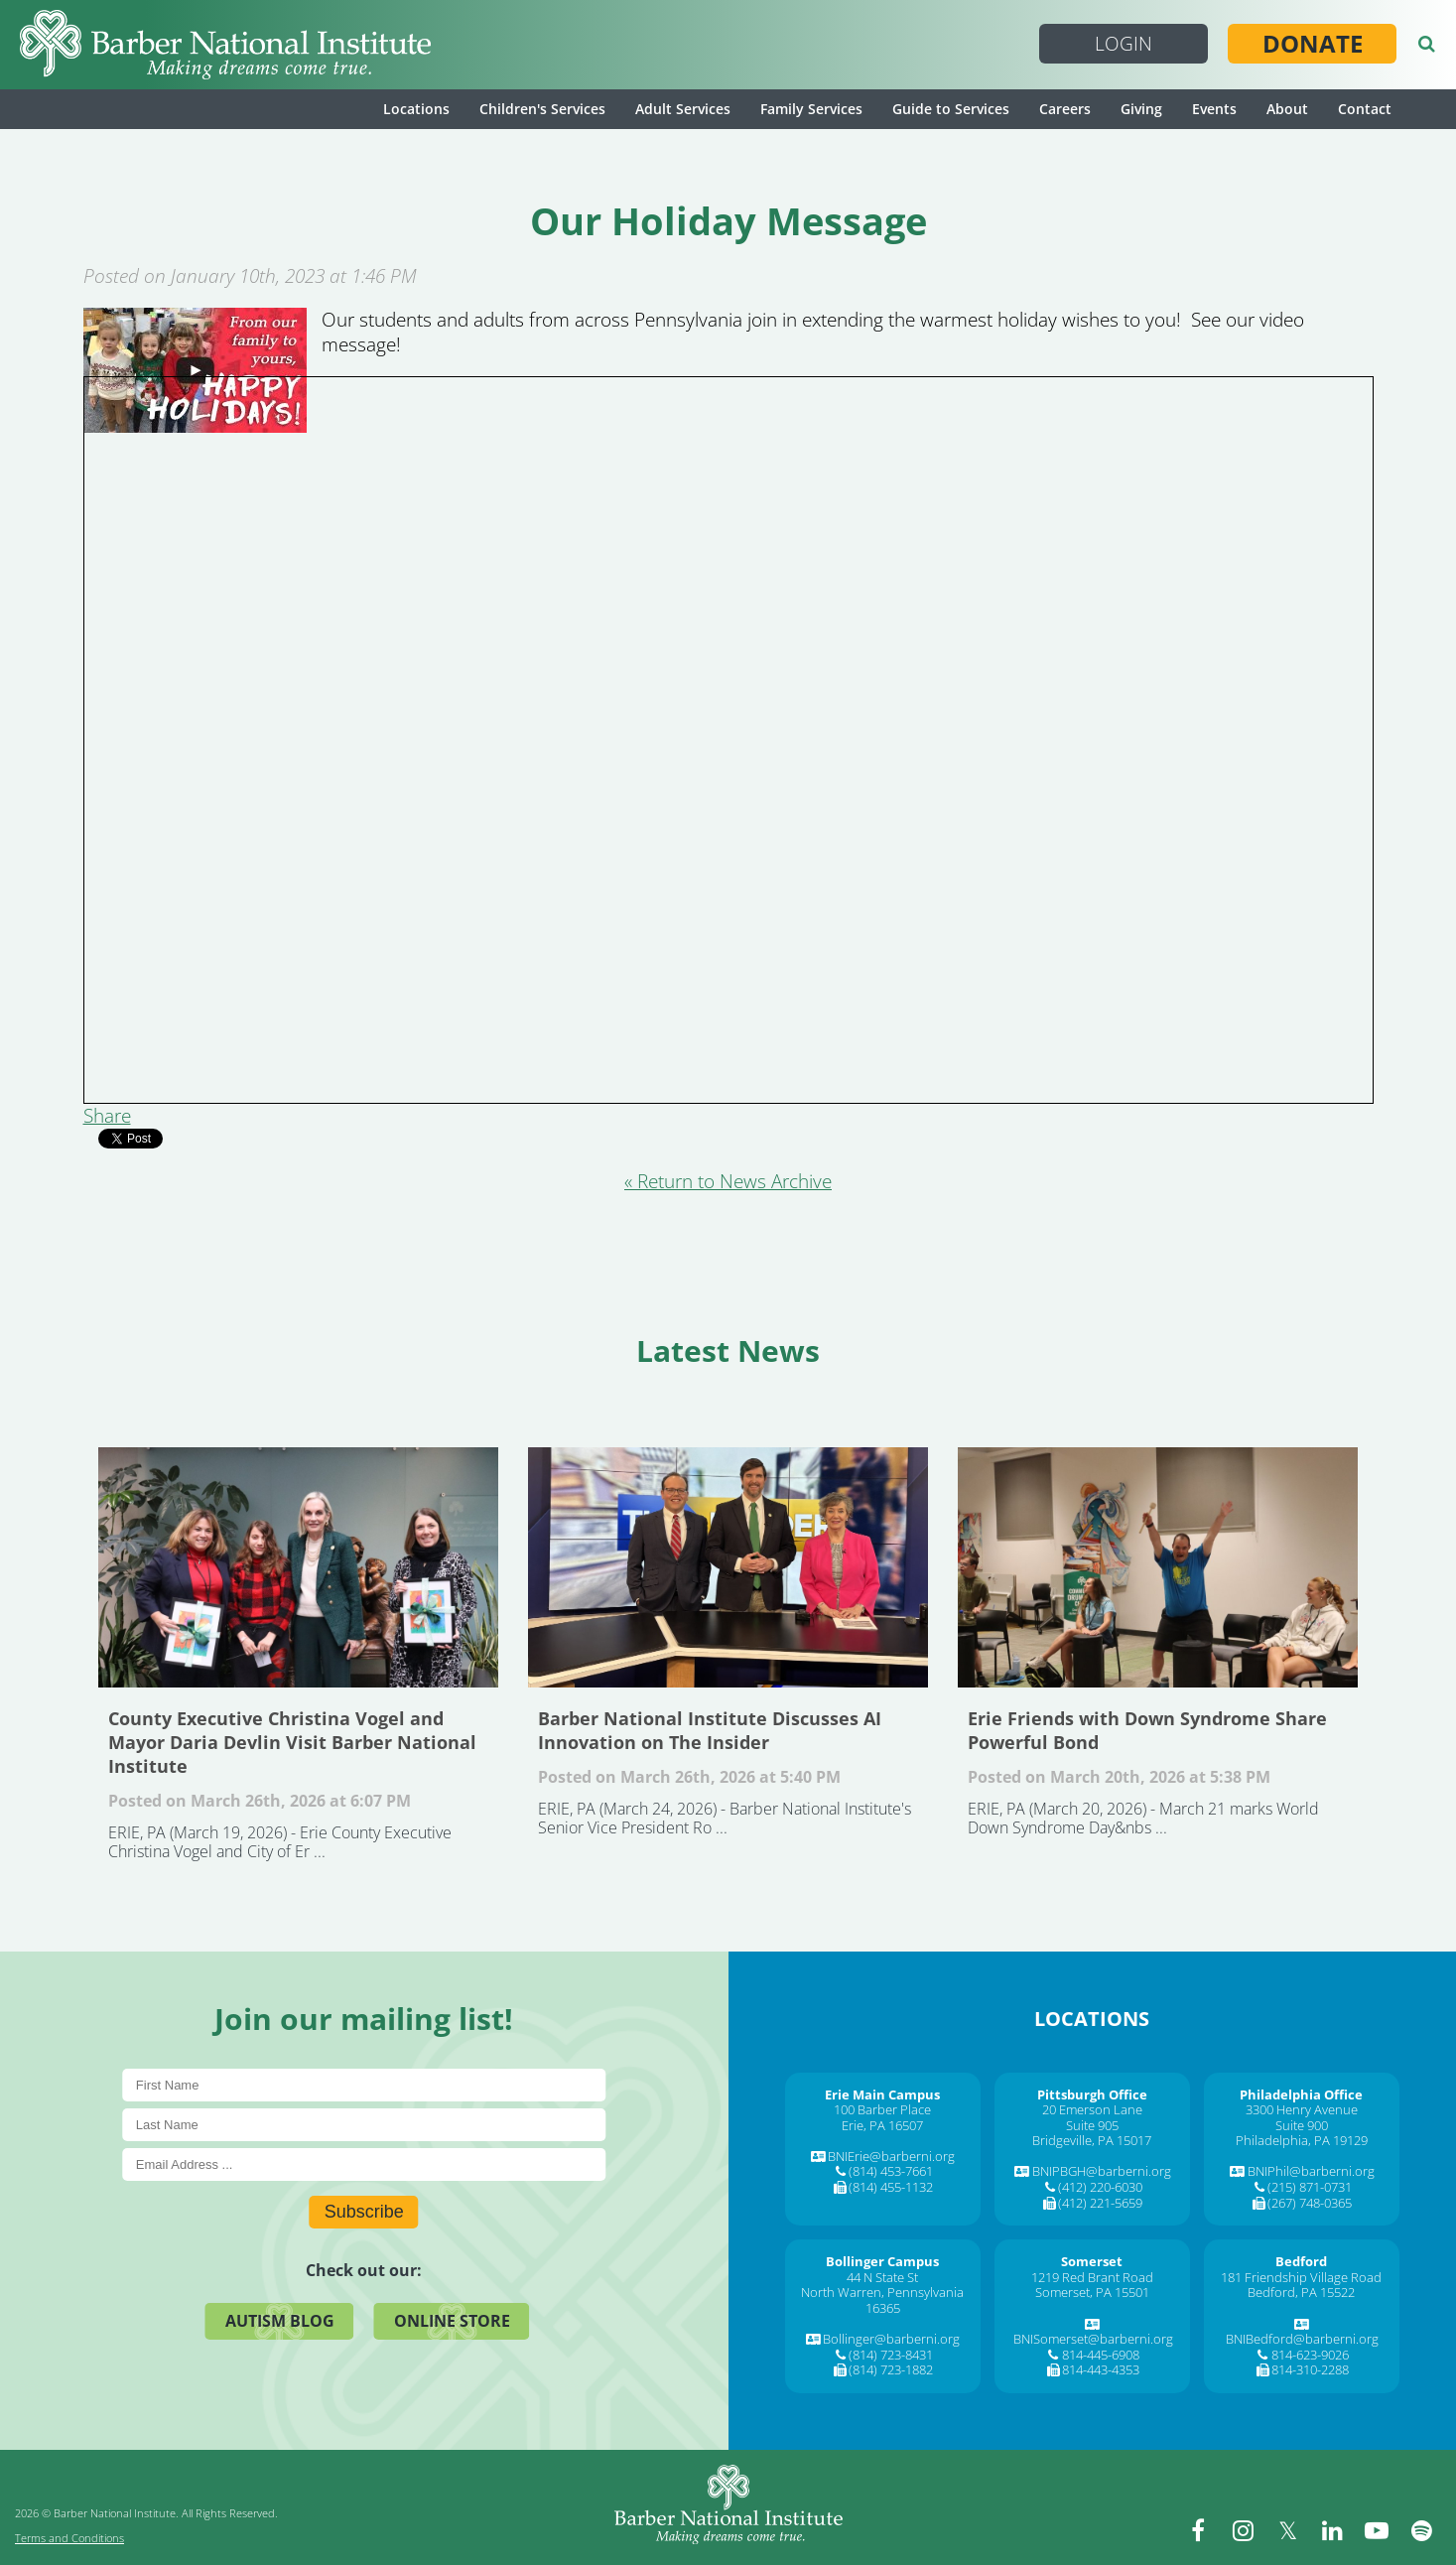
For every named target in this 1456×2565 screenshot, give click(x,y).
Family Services (811, 108)
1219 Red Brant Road (1092, 2277)
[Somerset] (1092, 2261)
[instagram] (1242, 2530)
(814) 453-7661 (891, 2171)
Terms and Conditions (69, 2537)
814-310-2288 (1310, 2369)
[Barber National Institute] (225, 44)
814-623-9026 (1310, 2354)
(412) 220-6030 (1100, 2187)
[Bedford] (1301, 2261)
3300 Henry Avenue (1302, 2109)
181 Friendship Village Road (1301, 2277)
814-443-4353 (1100, 2369)
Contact (1364, 108)
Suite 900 (1301, 2125)
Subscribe (364, 2212)
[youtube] (1376, 2530)
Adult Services (682, 108)
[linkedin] (1332, 2530)
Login (1123, 44)
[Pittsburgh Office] (1092, 2094)
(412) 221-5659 (1100, 2203)
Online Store (452, 2321)
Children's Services (542, 108)
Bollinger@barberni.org (891, 2339)
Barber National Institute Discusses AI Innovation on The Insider (728, 1567)
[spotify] (1421, 2530)
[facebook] (1198, 2530)
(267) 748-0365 (1309, 2203)
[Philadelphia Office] (1301, 2094)
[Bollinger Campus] (882, 2261)
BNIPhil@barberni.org (1311, 2171)
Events (1214, 108)
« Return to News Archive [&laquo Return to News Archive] (728, 1181)
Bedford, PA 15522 (1301, 2292)
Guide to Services (950, 108)
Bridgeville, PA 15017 (1091, 2140)
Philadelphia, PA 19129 (1302, 2140)
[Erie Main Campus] (882, 2094)
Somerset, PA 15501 (1092, 2292)
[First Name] (364, 2085)
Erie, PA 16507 (882, 2125)
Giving (1141, 108)
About (1287, 108)
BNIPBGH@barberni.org (1101, 2171)
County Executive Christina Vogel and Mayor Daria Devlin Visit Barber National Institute (298, 1567)
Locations (416, 108)
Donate (1312, 44)
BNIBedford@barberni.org (1302, 2339)
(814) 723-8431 (891, 2354)
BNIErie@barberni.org (891, 2156)
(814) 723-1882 (891, 2369)
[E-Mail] (364, 2164)
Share (107, 1116)
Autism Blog (279, 2321)
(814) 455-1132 (891, 2187)
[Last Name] (364, 2124)
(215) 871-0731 (1309, 2187)
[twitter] (1287, 2530)
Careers (1065, 108)
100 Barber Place (882, 2109)
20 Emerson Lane (1092, 2109)
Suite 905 (1092, 2125)
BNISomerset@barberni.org (1093, 2339)
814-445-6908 (1100, 2354)
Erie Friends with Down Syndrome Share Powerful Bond (1158, 1567)
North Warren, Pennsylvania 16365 (882, 2300)
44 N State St (882, 2277)
